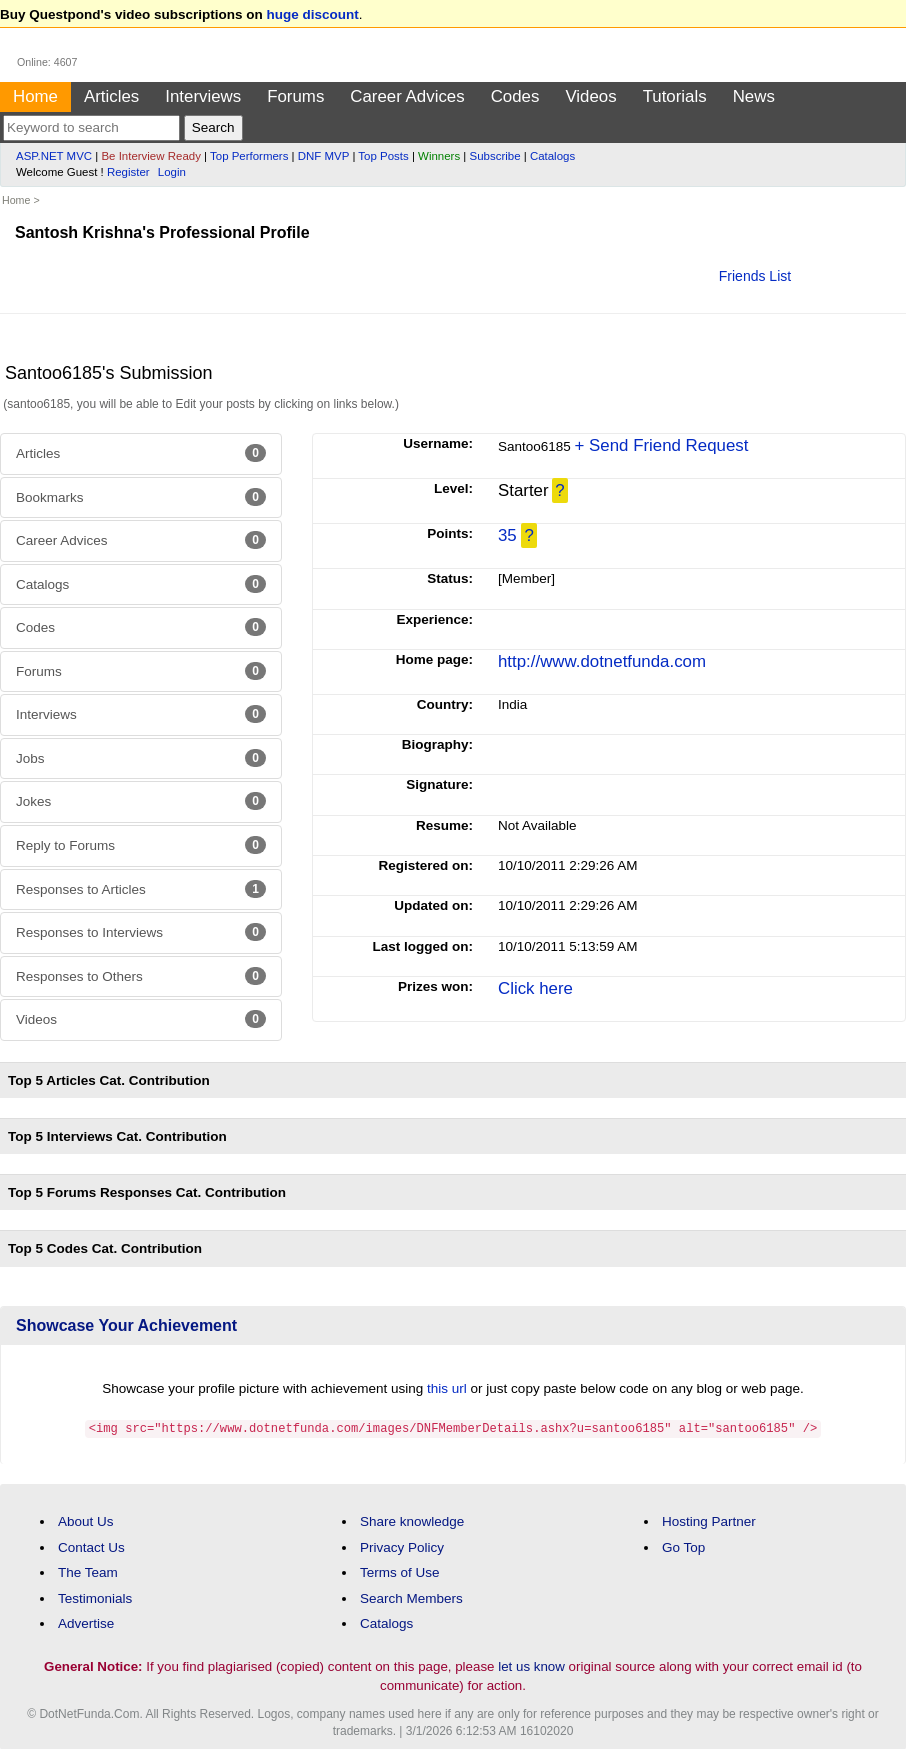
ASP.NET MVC (54, 156)
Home (35, 96)
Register (128, 172)
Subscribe (495, 156)
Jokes (141, 801)
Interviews (203, 96)
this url (447, 1388)
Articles (111, 96)
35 (507, 535)
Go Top (683, 1546)
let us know (531, 1665)
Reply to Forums (141, 845)
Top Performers (249, 156)
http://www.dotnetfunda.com (602, 661)
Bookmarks (141, 497)
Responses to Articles (141, 889)
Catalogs (552, 156)
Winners (439, 156)
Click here (535, 988)
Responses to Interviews (141, 932)
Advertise (86, 1622)
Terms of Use (400, 1571)
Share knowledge (412, 1520)
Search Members (411, 1597)
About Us (86, 1520)
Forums (295, 96)
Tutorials (675, 96)
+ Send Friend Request (662, 445)
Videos (590, 96)
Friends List (755, 276)
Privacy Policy (402, 1546)
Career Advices (407, 96)
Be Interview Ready (150, 156)
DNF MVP (323, 156)
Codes (515, 96)
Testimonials (95, 1597)
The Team (88, 1571)
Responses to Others (141, 976)
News (754, 96)
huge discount (313, 14)
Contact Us (91, 1546)
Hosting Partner (709, 1520)
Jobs (141, 758)
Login (172, 172)
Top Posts (383, 156)
